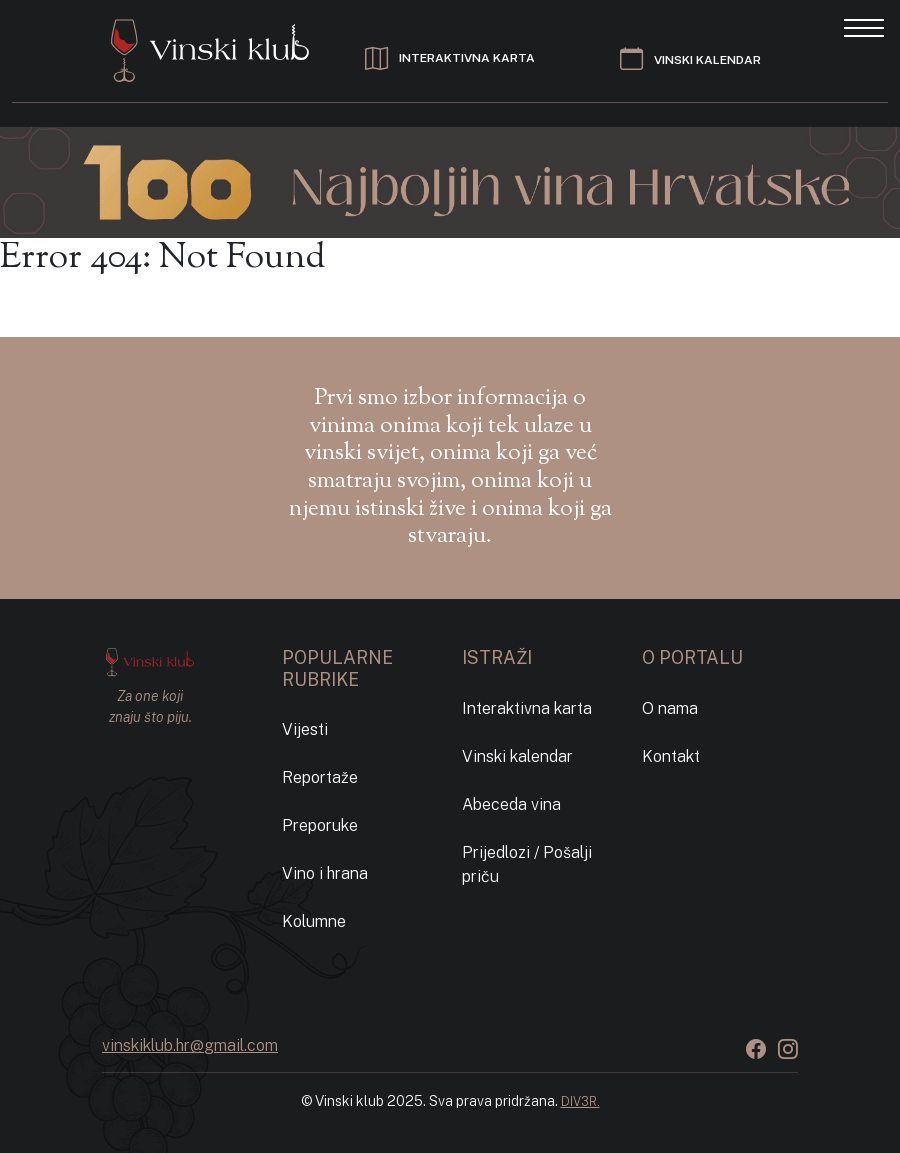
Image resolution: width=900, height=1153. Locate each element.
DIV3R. (580, 1101)
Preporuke (320, 825)
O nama (670, 708)
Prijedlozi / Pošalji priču (527, 864)
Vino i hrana (325, 873)
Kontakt (671, 756)
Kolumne (314, 921)
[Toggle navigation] (864, 26)
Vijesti (305, 729)
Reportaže (320, 777)
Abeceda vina (511, 804)
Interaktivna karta (527, 708)
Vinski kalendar (517, 756)
